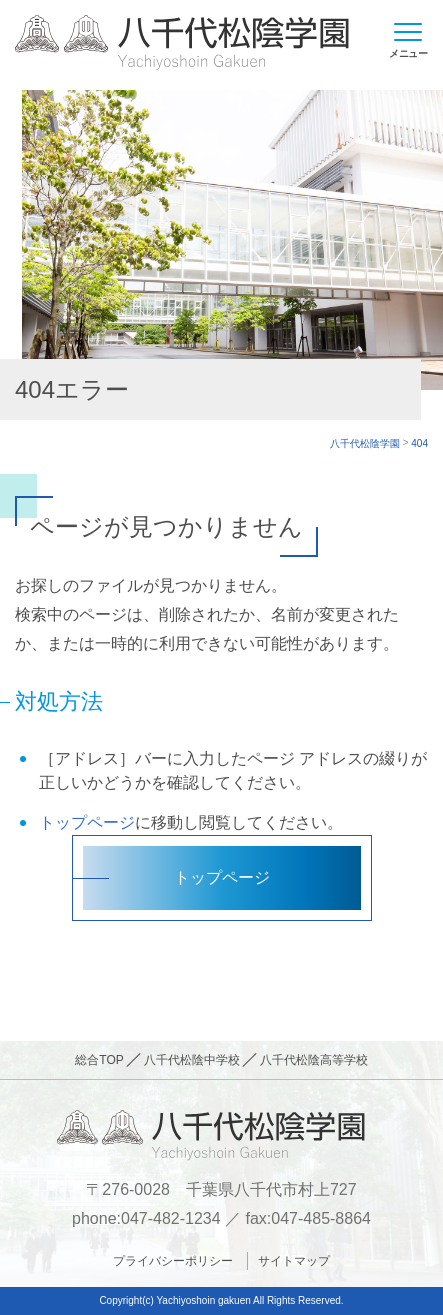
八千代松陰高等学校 (314, 1060)
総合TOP (99, 1060)
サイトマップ (294, 1261)
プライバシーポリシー (173, 1261)
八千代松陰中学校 (192, 1060)
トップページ (87, 822)
